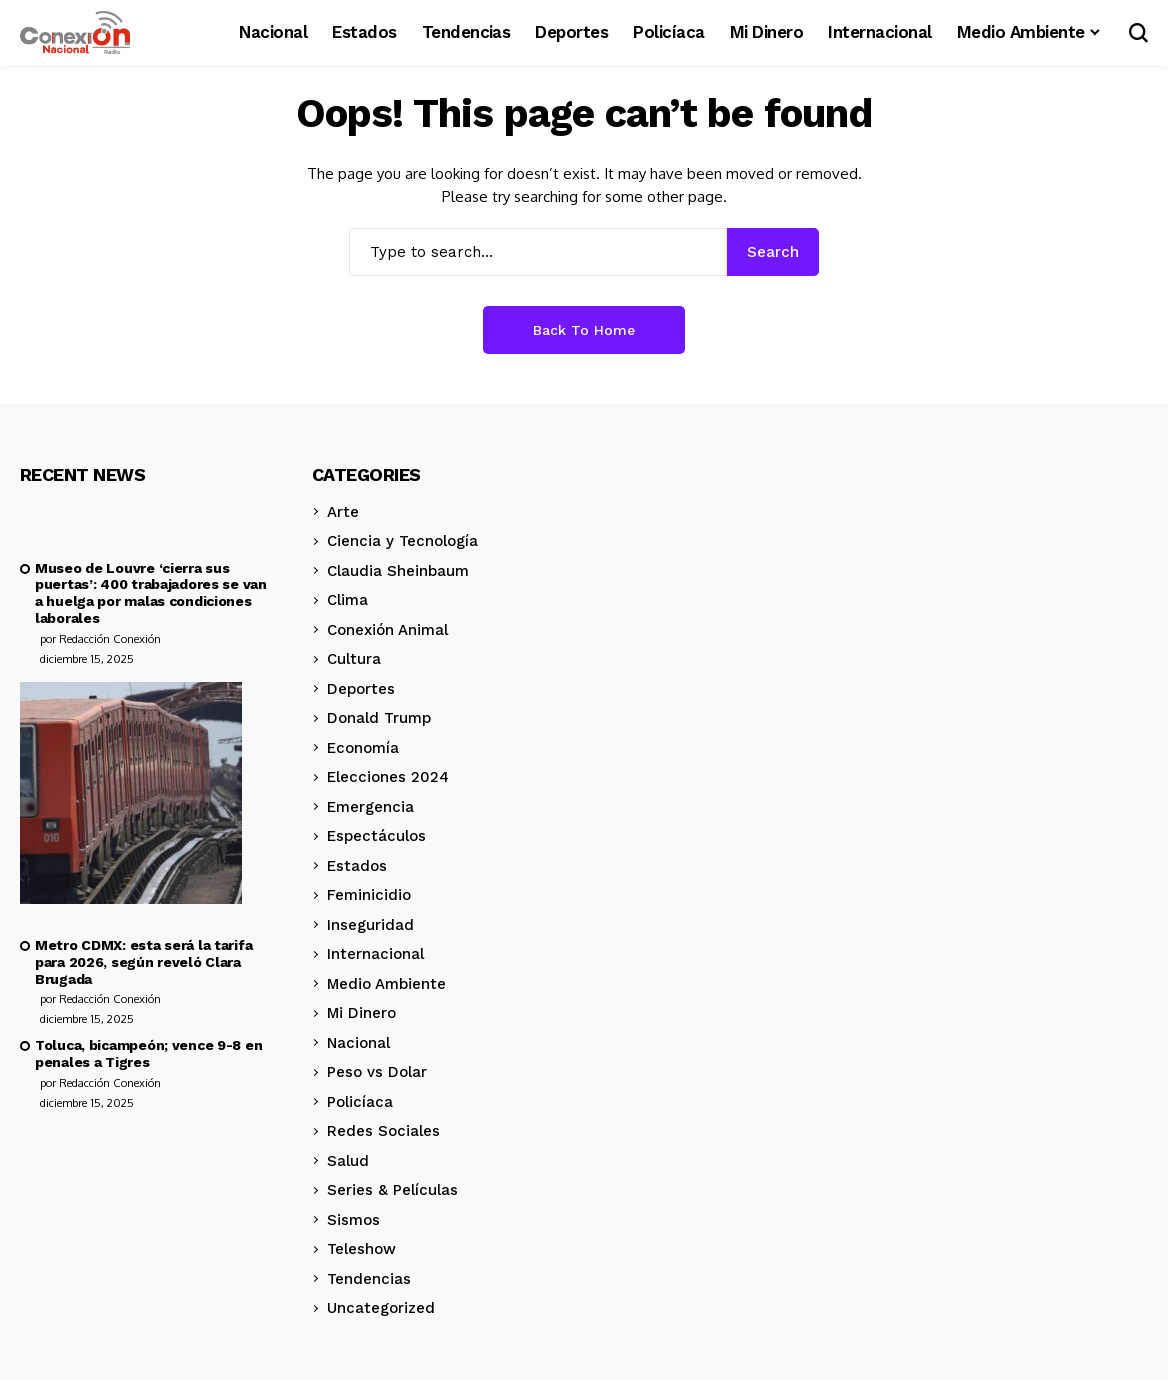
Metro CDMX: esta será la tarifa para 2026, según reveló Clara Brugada (143, 962)
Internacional (375, 954)
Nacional (358, 1043)
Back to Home (584, 330)
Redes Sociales (383, 1131)
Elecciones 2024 (388, 777)
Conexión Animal (387, 630)
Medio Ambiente (386, 984)
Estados (357, 866)
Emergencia (370, 807)
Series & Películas (392, 1190)
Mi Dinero (361, 1013)
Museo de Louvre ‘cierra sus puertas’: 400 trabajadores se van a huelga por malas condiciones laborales (151, 593)
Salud (348, 1161)
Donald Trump (379, 718)
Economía (363, 748)
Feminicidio (369, 895)
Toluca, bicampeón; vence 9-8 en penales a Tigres (148, 1053)
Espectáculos (376, 836)
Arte (343, 512)
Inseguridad (370, 925)
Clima (347, 600)
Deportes (361, 689)
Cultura (354, 659)
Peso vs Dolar (377, 1072)
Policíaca (360, 1102)
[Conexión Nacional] (75, 33)
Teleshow (361, 1249)
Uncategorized (381, 1308)
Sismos (353, 1220)
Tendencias (369, 1279)
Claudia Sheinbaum (398, 571)
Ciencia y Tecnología (402, 541)
